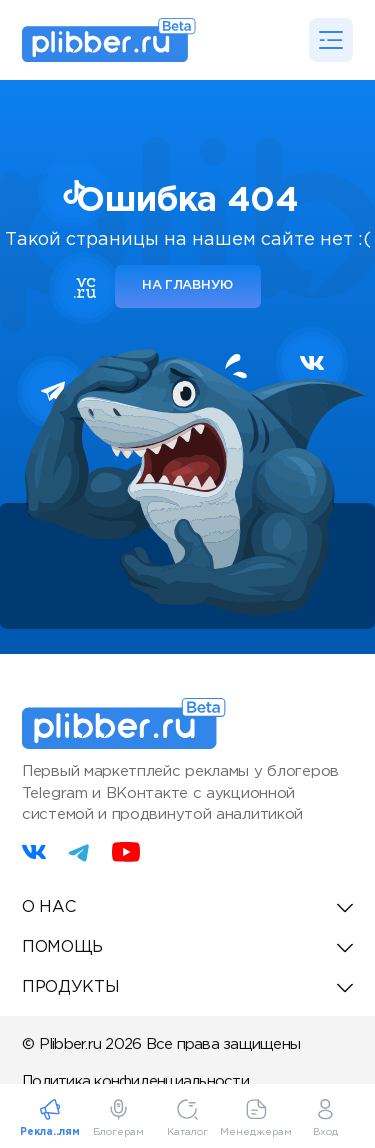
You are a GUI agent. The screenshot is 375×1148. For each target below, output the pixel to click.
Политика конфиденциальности (135, 1081)
